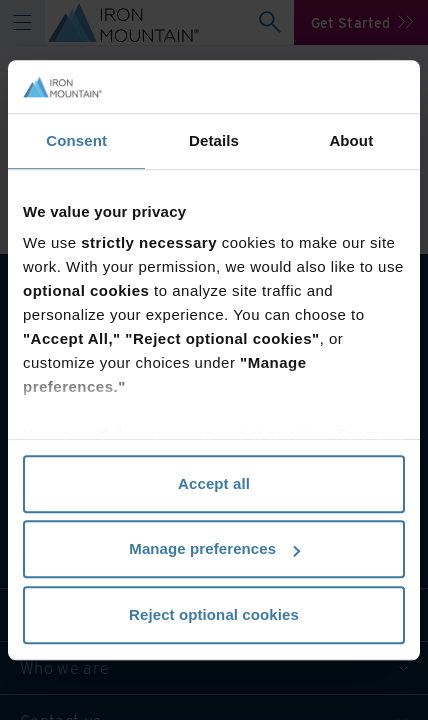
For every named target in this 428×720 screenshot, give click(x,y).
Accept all (214, 483)
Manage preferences (214, 548)
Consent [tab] (76, 140)
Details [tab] (214, 140)
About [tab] (351, 140)
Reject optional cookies (214, 614)
